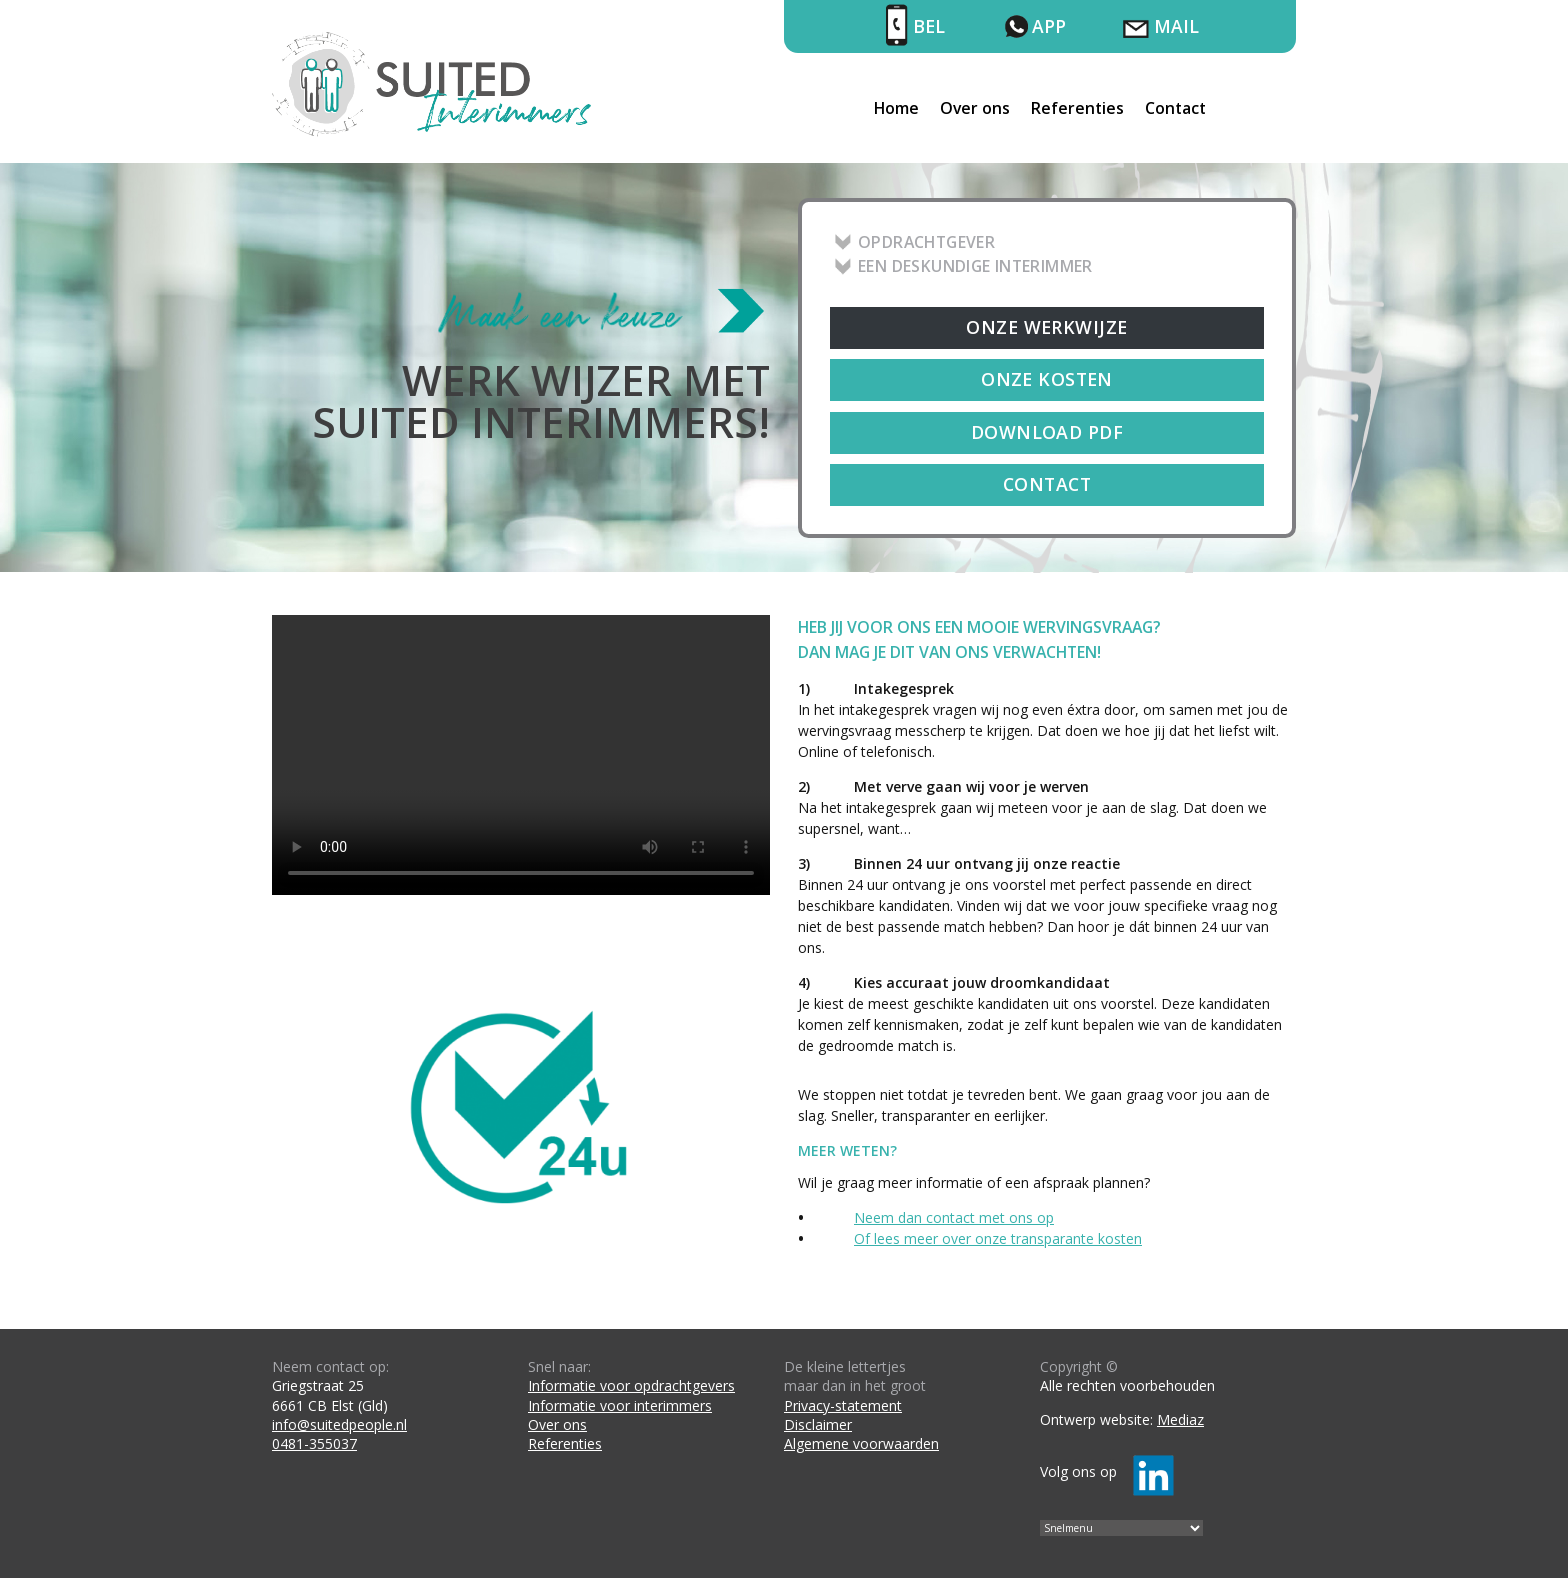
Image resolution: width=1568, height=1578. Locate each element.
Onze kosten (1047, 379)
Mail (1176, 26)
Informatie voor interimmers (620, 1405)
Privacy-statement (843, 1405)
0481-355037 (314, 1443)
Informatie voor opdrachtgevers (631, 1385)
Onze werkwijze (1046, 327)
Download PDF (1047, 432)
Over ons (975, 108)
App (1049, 26)
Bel (929, 26)
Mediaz (1180, 1419)
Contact (1175, 108)
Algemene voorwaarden (861, 1443)
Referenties (1077, 108)
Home (896, 108)
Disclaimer (818, 1424)
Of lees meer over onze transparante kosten (998, 1238)
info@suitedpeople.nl (339, 1424)
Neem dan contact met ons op (954, 1217)
